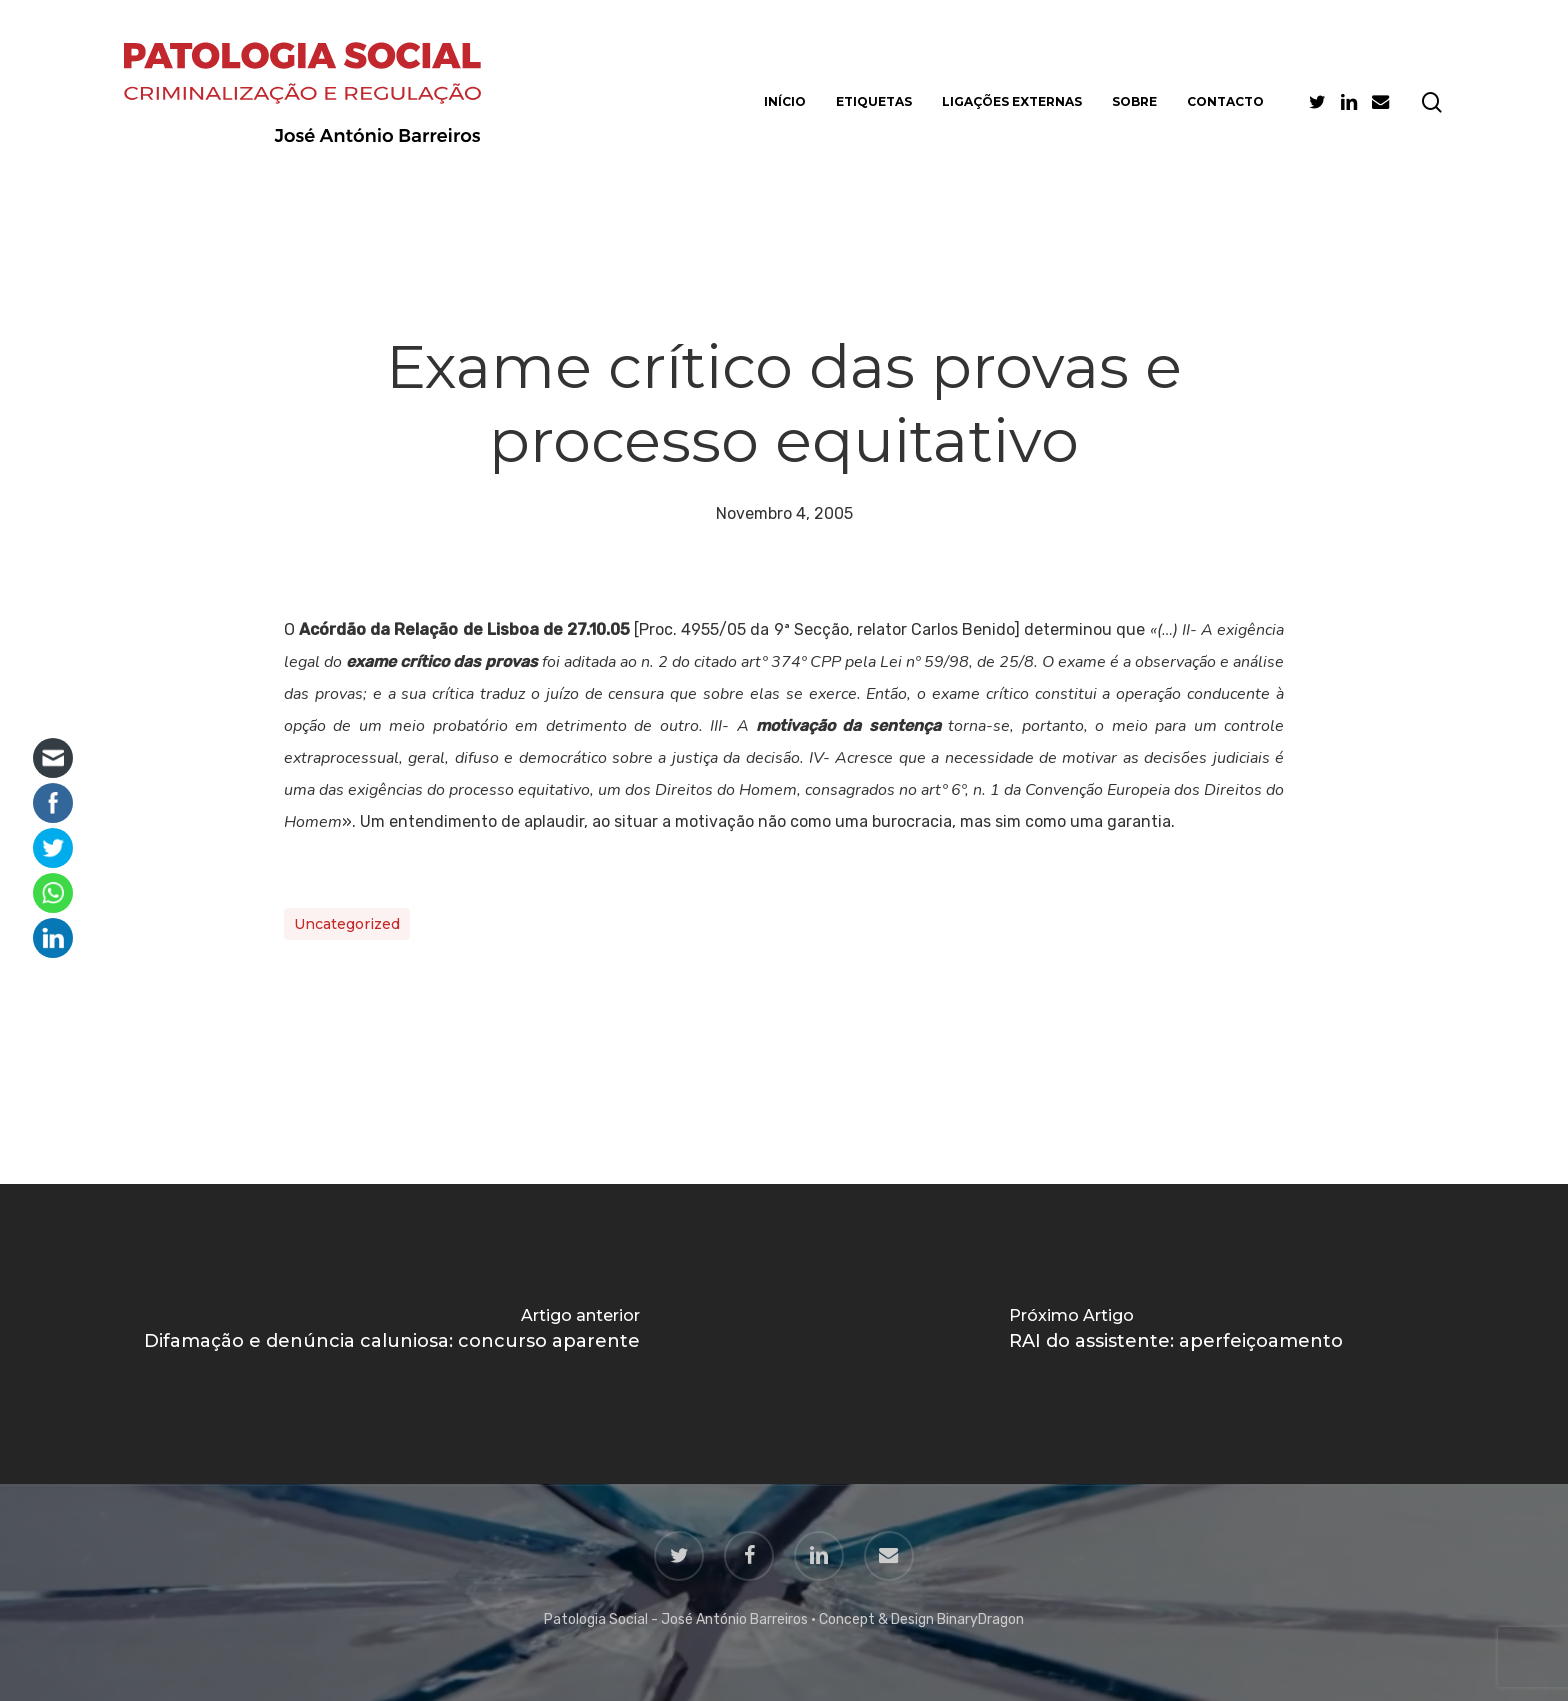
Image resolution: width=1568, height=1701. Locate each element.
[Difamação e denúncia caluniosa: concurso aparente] (392, 1334)
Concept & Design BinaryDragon (921, 1619)
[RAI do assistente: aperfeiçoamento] (1176, 1334)
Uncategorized (347, 924)
